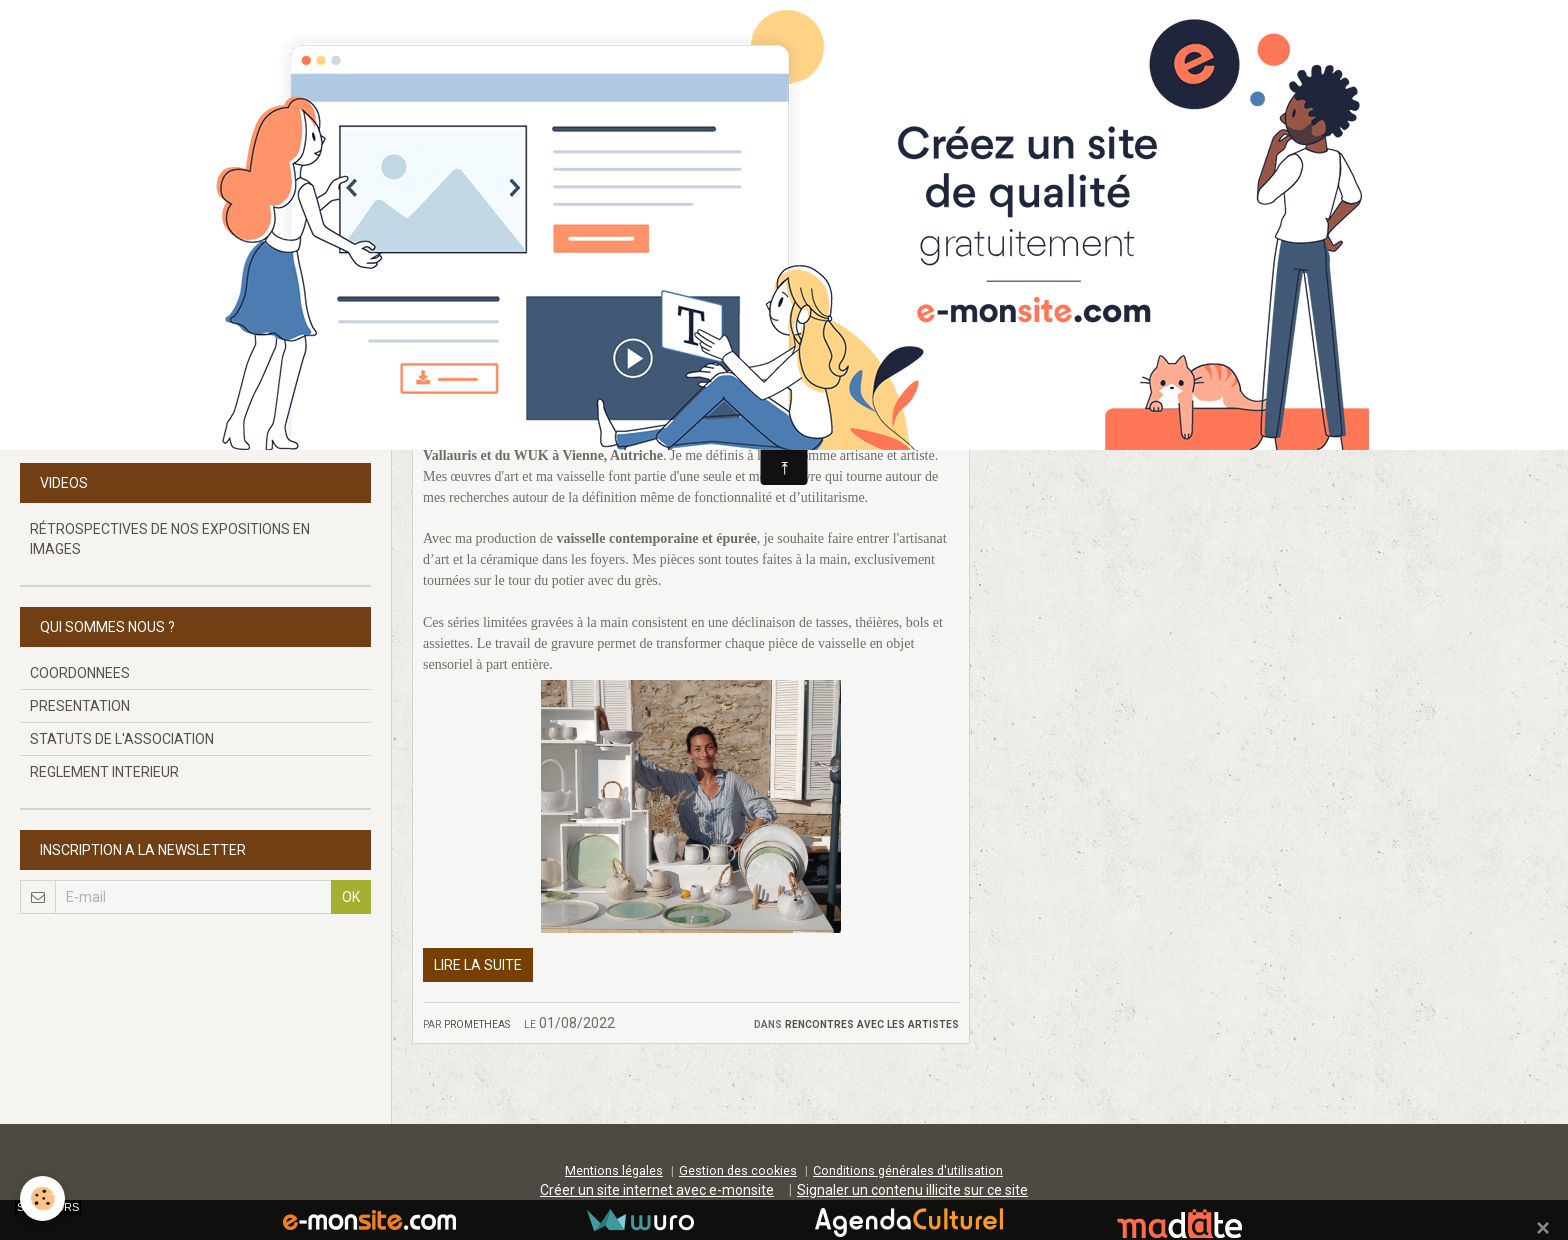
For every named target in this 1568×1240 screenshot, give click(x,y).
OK (351, 897)
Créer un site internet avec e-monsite (657, 1190)
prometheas (477, 1023)
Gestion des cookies (738, 1170)
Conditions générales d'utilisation (908, 1170)
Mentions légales (614, 1170)
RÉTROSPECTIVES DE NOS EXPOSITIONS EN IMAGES (170, 539)
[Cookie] (42, 1198)
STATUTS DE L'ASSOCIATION (122, 739)
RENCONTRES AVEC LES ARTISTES (872, 1023)
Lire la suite (478, 965)
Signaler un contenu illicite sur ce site (912, 1190)
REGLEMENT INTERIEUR (104, 772)
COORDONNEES (80, 673)
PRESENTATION (80, 706)
